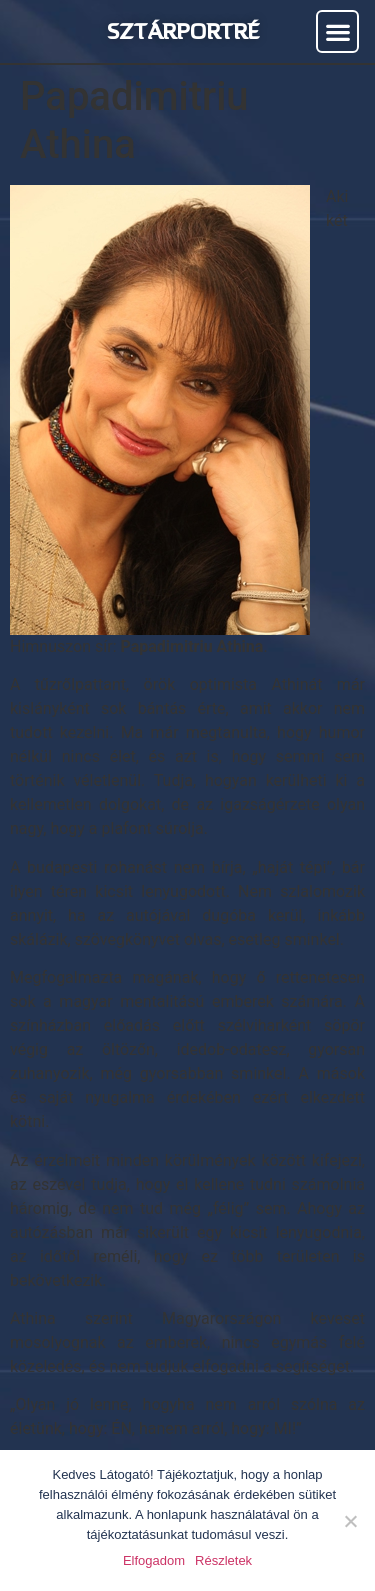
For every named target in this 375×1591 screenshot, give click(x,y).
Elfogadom (154, 1560)
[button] (337, 31)
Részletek (223, 1560)
